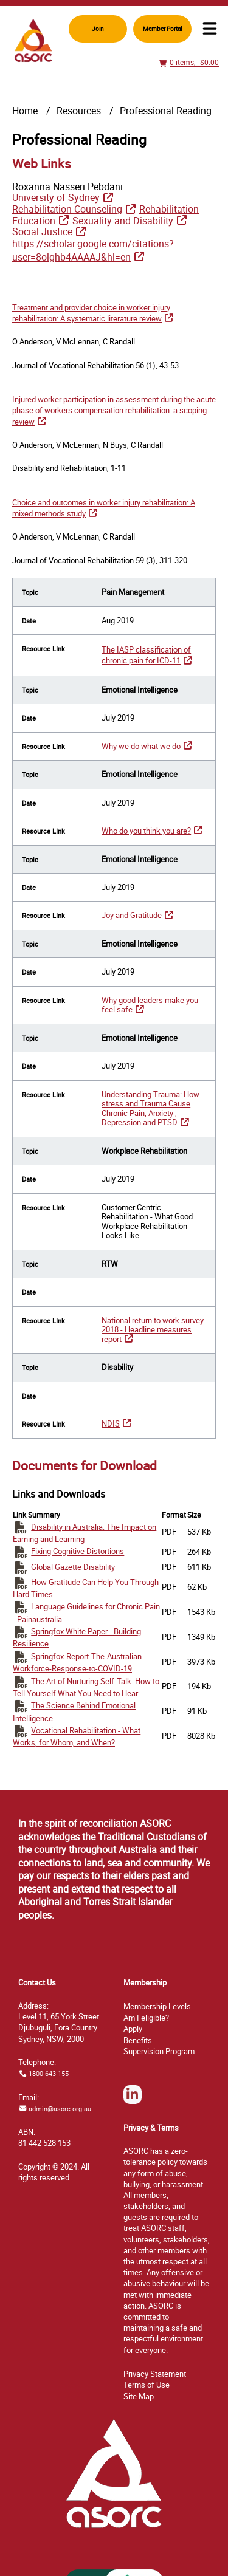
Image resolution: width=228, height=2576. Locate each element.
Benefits (137, 2040)
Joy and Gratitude (132, 915)
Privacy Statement (154, 2373)
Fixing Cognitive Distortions (77, 1551)
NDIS (111, 1423)
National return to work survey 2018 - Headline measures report (153, 1330)
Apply (132, 2028)
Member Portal (162, 29)
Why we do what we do (141, 746)
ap (138, 2396)
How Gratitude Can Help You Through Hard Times (86, 1588)
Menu (210, 28)
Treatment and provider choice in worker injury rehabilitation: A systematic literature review (91, 313)
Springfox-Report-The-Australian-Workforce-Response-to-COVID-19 (78, 1662)
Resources (79, 110)
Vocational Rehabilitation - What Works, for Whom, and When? (76, 1736)
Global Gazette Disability (73, 1566)
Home (25, 110)
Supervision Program (159, 2051)
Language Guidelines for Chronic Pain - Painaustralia (86, 1613)
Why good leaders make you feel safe (150, 1005)
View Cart (164, 68)
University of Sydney (56, 197)
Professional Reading (166, 110)
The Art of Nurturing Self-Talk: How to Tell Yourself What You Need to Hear (86, 1687)
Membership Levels (157, 2006)
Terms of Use (146, 2384)
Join (98, 29)
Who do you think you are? (146, 830)
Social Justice (42, 231)
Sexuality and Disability (122, 220)
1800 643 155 (49, 2073)
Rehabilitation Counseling (67, 209)
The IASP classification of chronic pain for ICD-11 (146, 655)
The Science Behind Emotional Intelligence (74, 1711)
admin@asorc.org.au (60, 2108)
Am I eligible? (146, 2017)
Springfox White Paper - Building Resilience (77, 1637)
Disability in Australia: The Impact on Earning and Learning (84, 1532)
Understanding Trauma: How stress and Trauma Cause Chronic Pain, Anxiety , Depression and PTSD (150, 1109)
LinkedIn (132, 2103)
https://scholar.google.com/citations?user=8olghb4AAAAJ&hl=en (93, 250)
